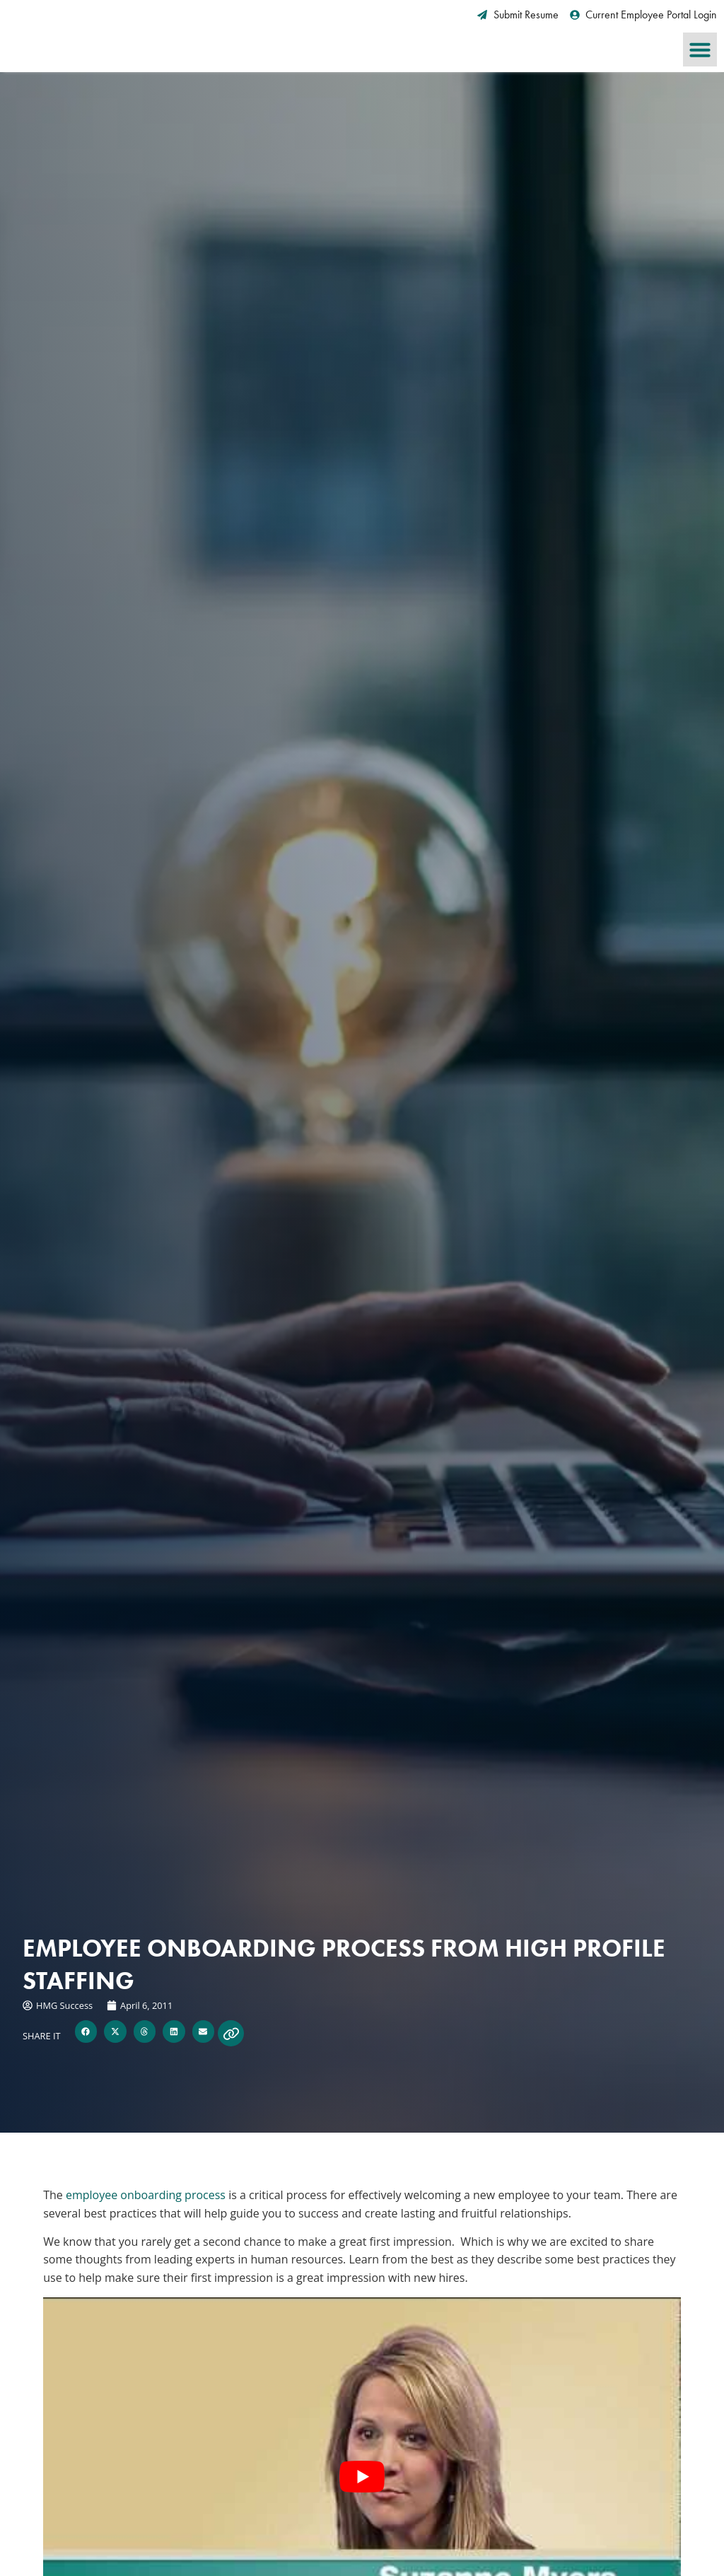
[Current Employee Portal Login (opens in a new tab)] (644, 15)
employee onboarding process (146, 2195)
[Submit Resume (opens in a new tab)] (518, 15)
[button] (700, 49)
